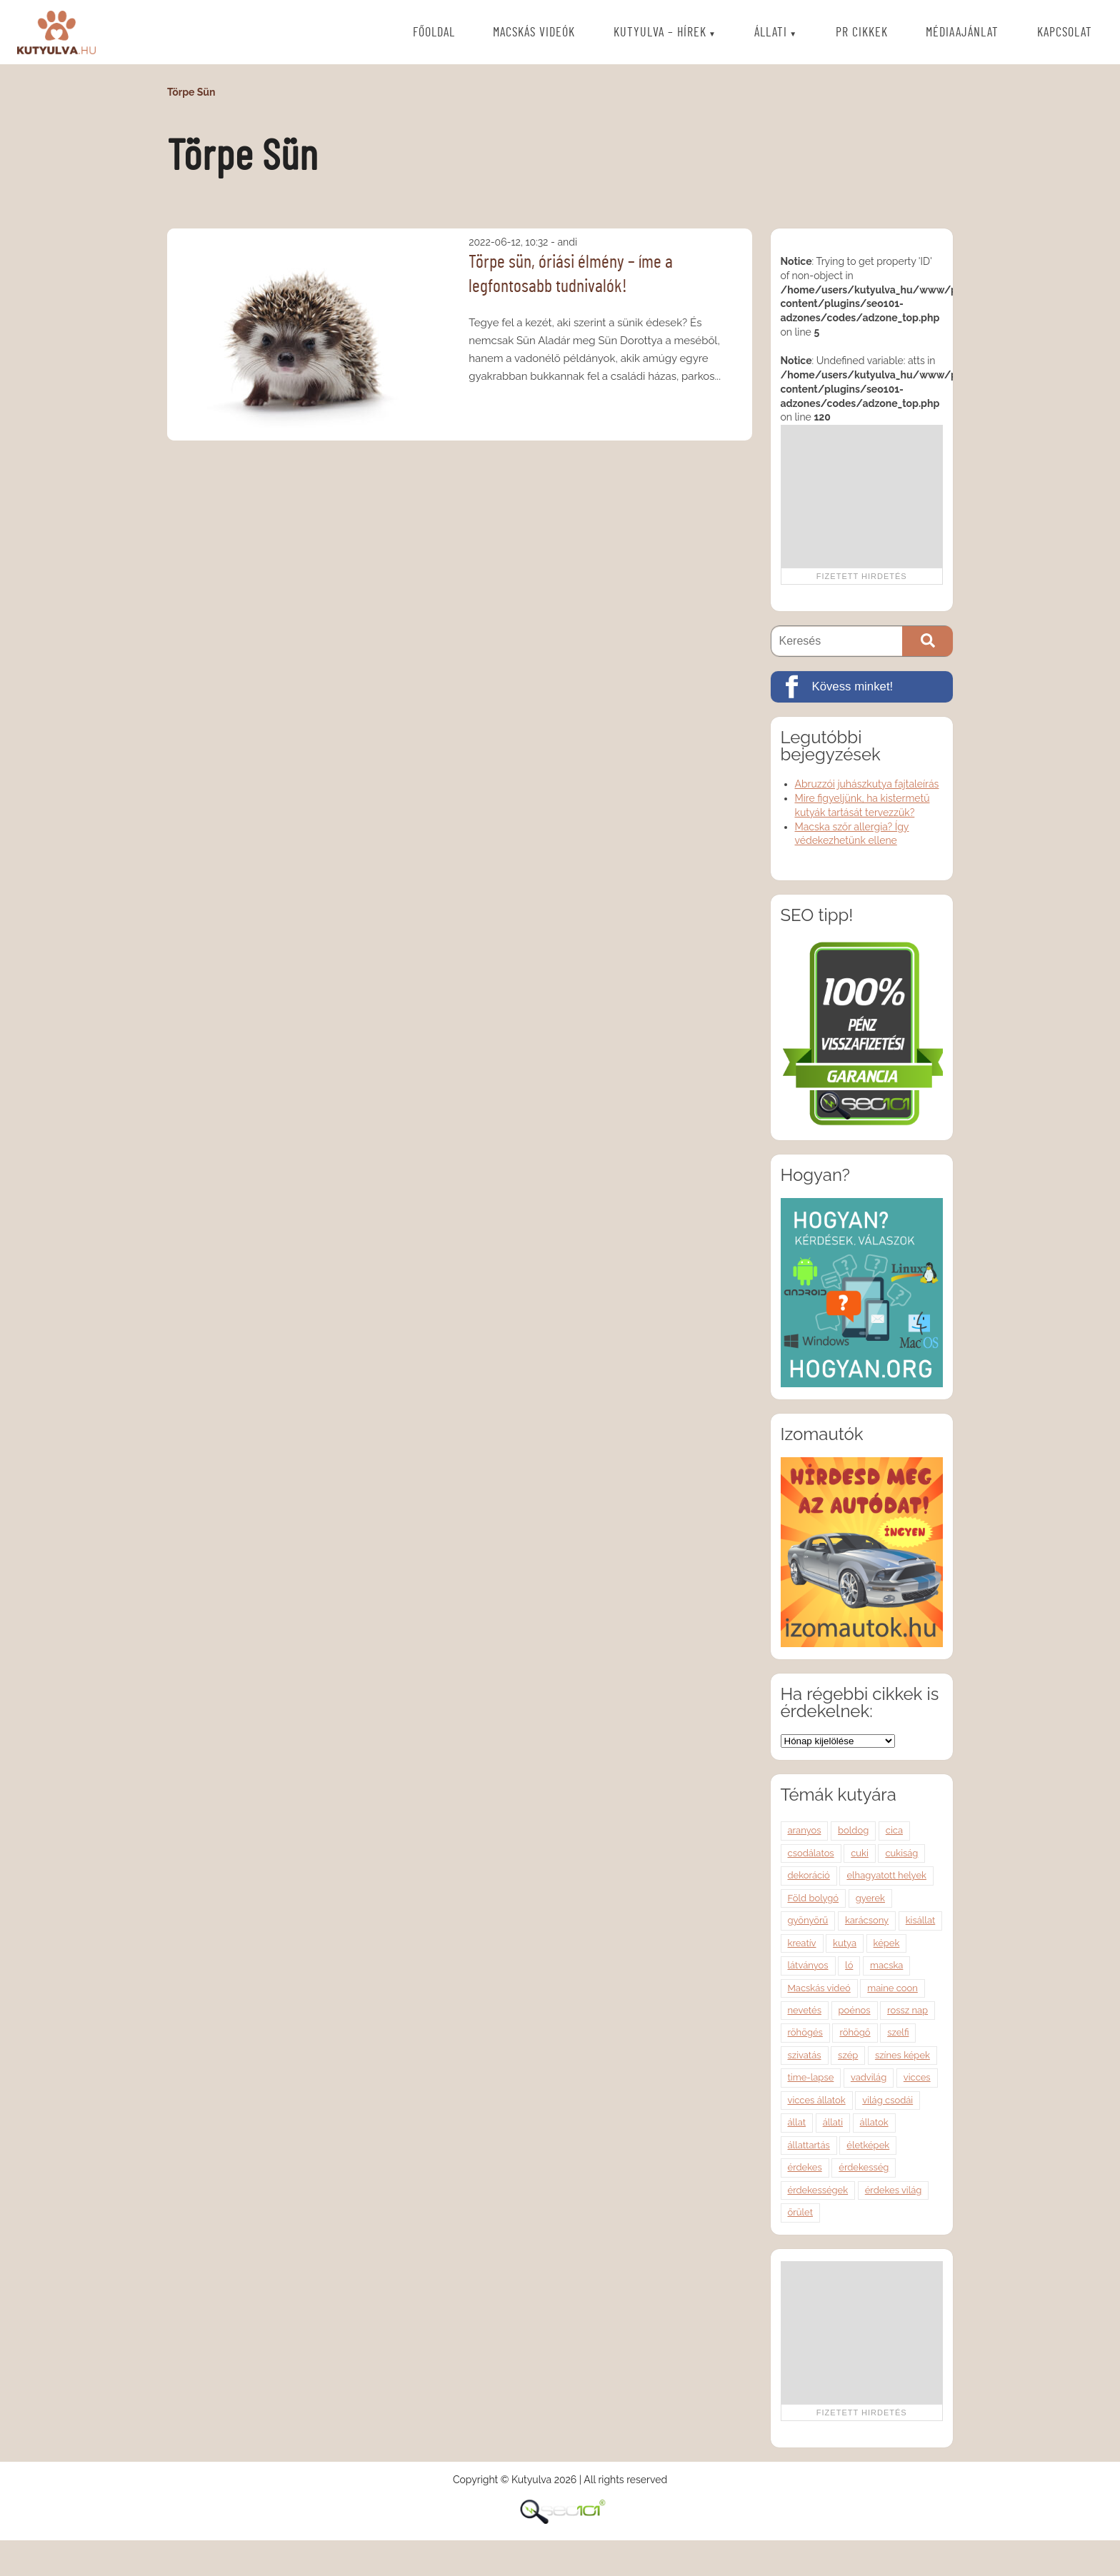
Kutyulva (56, 32)
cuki (860, 1853)
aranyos (804, 1830)
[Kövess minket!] (862, 687)
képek (887, 1943)
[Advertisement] (861, 496)
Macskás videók (534, 32)
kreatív (802, 1943)
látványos (808, 1965)
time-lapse (811, 2077)
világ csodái (887, 2100)
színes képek (902, 2055)
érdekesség (864, 2167)
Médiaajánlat (962, 32)
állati (833, 2122)
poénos (855, 2010)
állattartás (809, 2145)
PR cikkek (862, 32)
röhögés (805, 2032)
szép (848, 2055)
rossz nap (907, 2010)
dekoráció (809, 1875)
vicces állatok (817, 2100)
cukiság (901, 1853)
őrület (800, 2212)
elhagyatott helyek (886, 1875)
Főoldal (434, 32)
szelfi (898, 2032)
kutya (844, 1943)
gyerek (870, 1898)
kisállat (921, 1920)
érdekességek (818, 2190)
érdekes (805, 2167)
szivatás (804, 2055)
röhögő (854, 2032)
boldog (853, 1830)
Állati (770, 32)
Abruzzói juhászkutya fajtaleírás (867, 784)
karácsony (867, 1920)
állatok (874, 2122)
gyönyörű (808, 1920)
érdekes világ (893, 2190)
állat (797, 2122)
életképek (867, 2145)
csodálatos (811, 1853)
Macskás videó (819, 1988)
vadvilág (868, 2077)
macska (886, 1965)
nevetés (804, 2010)
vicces (917, 2077)
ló (849, 1965)
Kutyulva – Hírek (660, 32)
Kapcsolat (1064, 32)
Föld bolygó (813, 1898)
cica (894, 1830)
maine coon (892, 1988)
